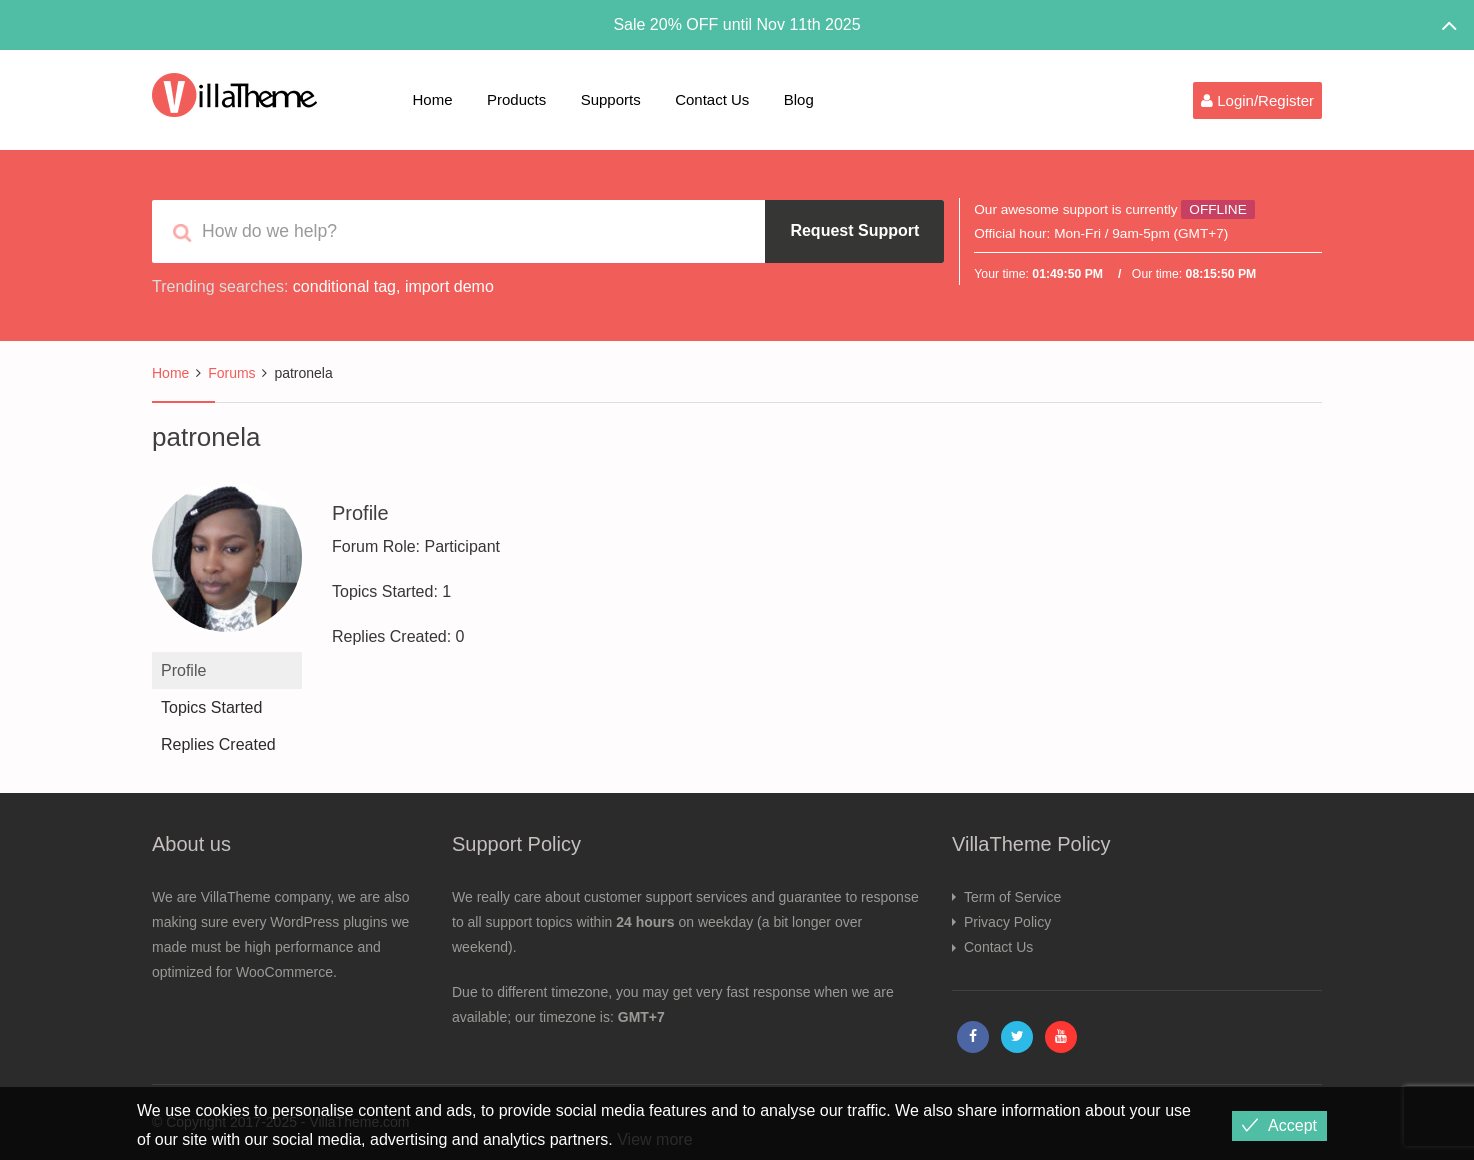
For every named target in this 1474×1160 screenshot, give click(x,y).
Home (433, 99)
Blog (799, 99)
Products (516, 99)
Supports (611, 99)
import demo (449, 286)
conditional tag (344, 286)
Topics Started (211, 707)
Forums (231, 373)
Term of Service (1012, 897)
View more (654, 1139)
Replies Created (218, 744)
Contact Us (712, 99)
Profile (183, 670)
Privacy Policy (1007, 922)
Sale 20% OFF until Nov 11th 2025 (736, 24)
